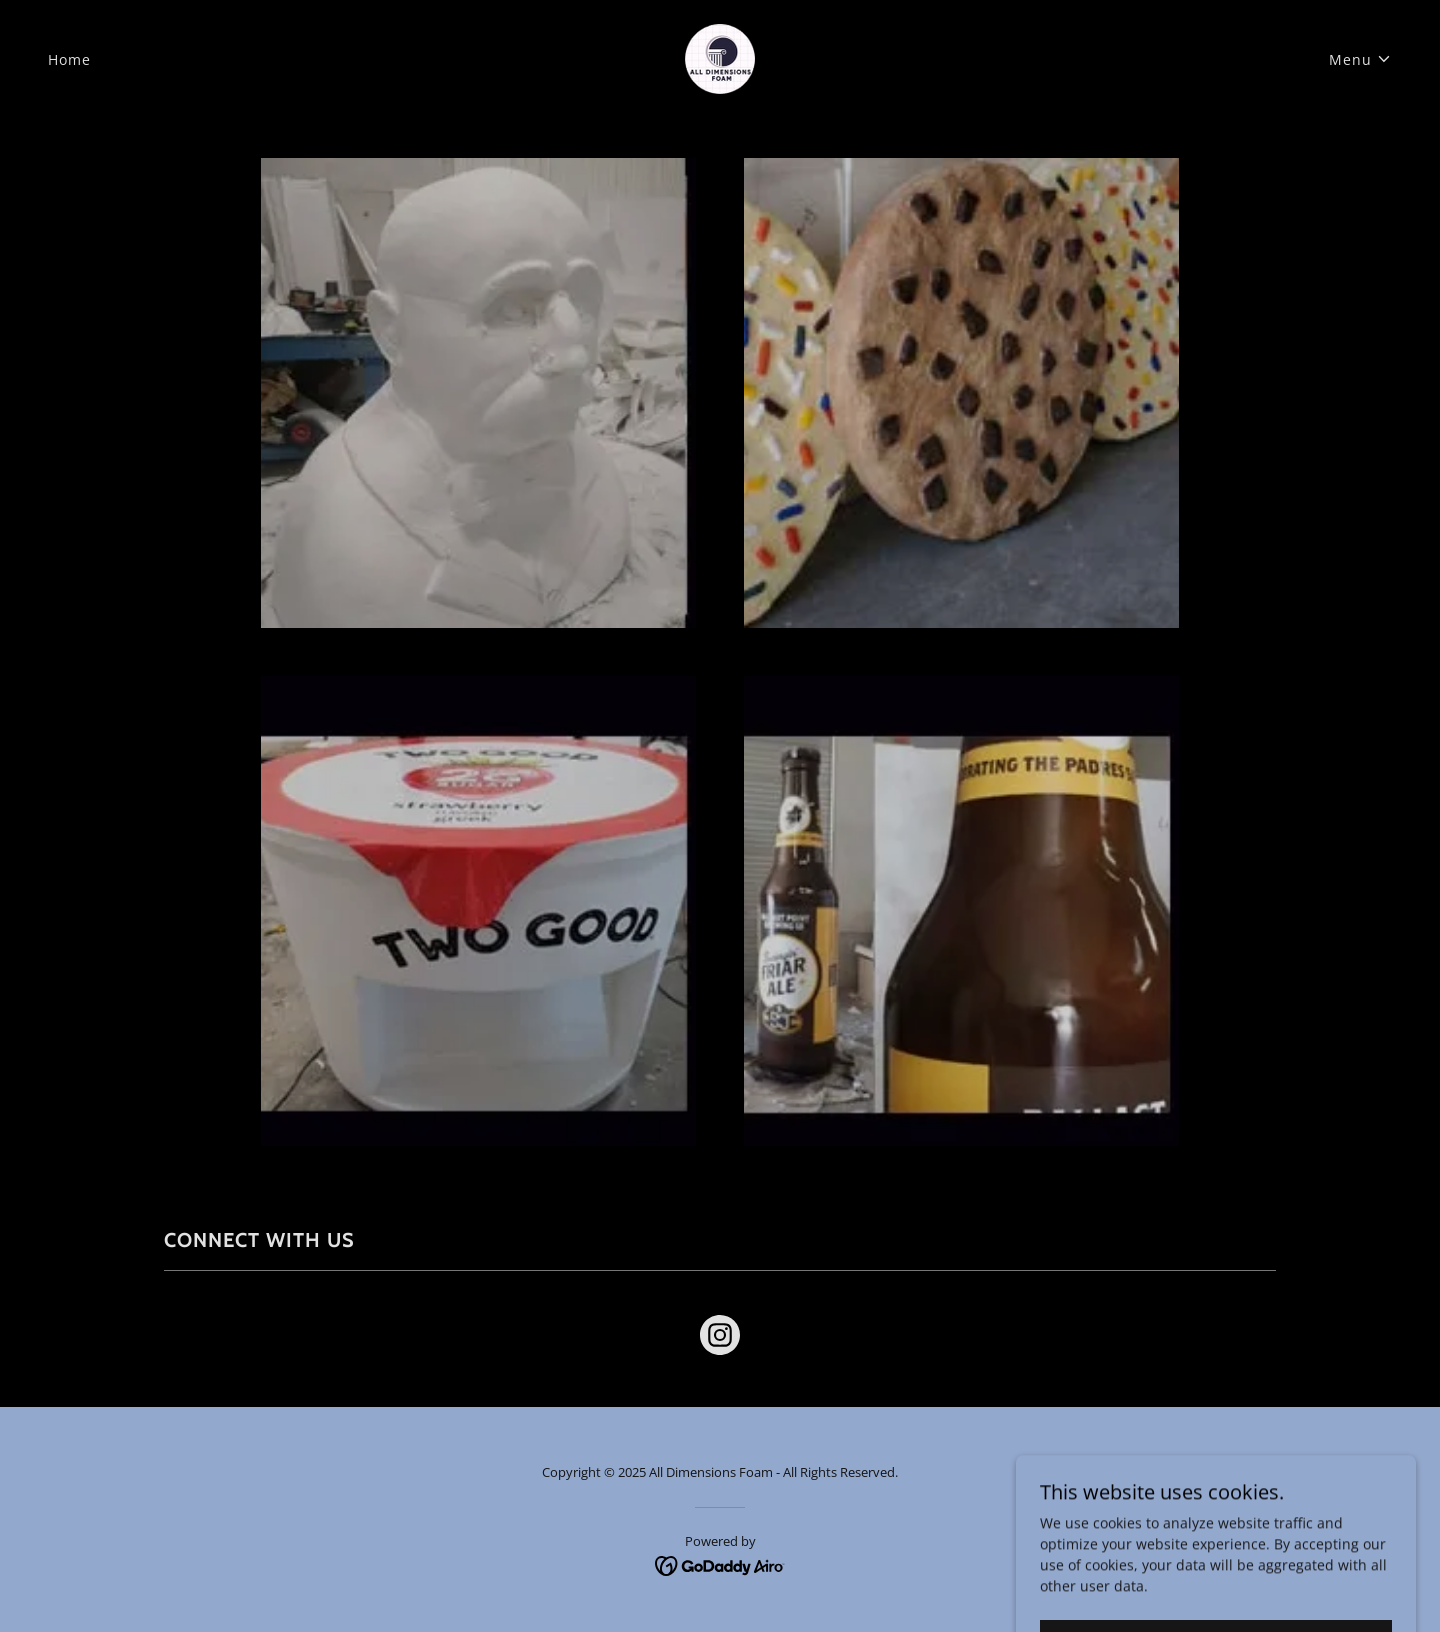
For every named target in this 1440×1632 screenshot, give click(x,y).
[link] (720, 57)
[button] (1360, 59)
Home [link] (69, 59)
